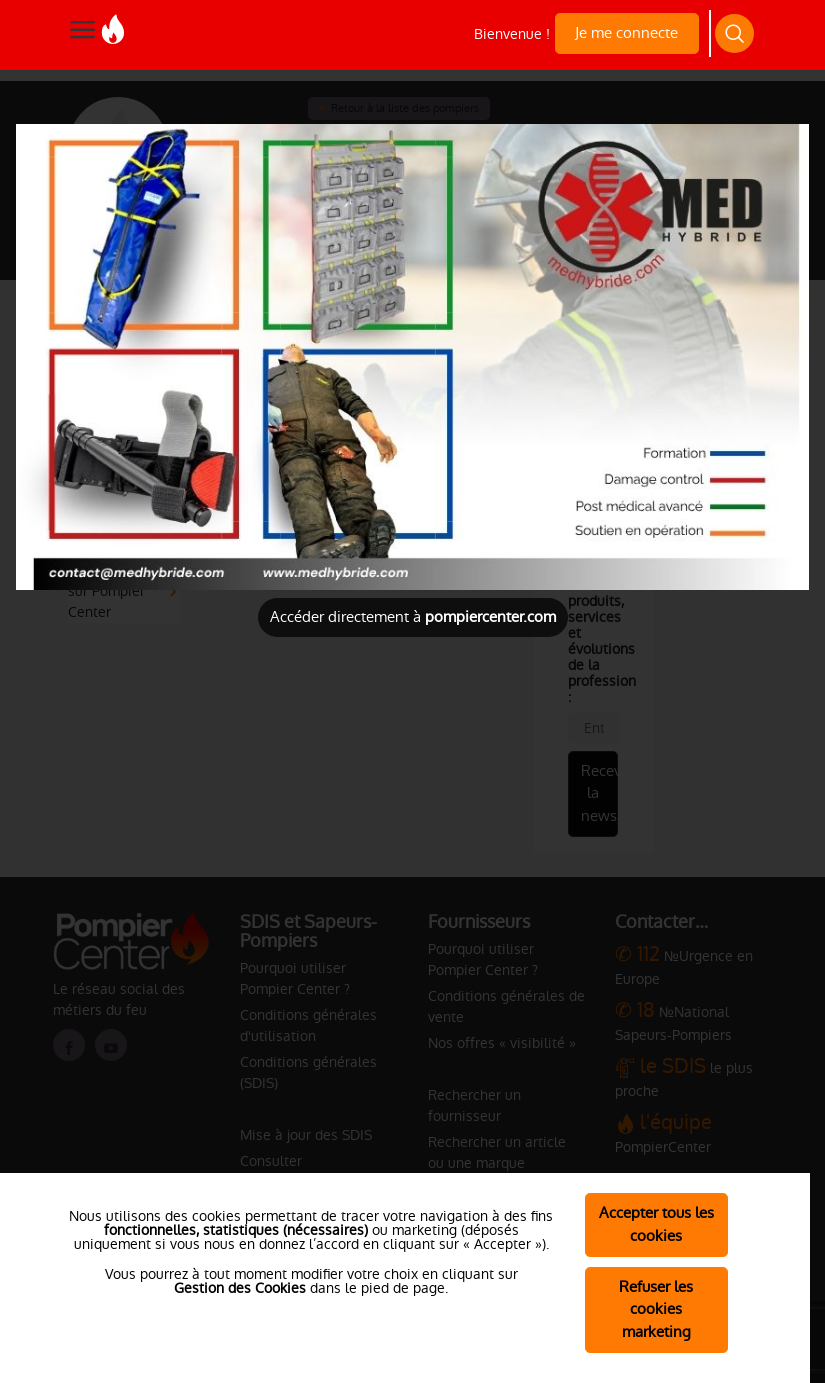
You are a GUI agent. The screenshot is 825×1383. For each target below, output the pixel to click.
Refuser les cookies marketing (656, 1309)
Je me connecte (626, 32)
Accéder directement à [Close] (413, 616)
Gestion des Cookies (240, 1288)
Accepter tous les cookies (656, 1224)
